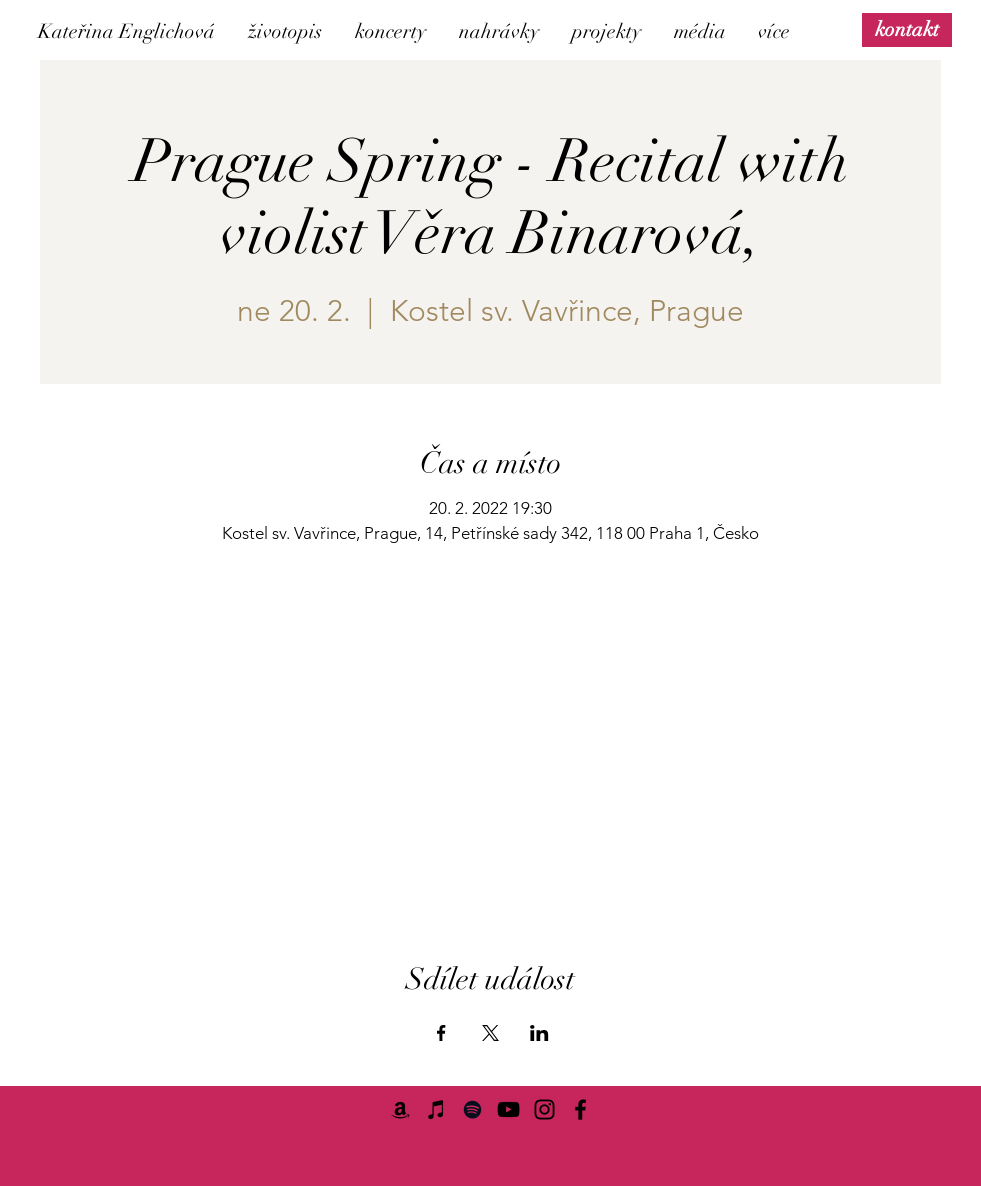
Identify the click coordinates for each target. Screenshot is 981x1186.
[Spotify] (472, 1109)
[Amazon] (400, 1109)
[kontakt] (907, 29)
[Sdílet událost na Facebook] (441, 1033)
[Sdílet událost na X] (490, 1033)
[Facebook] (580, 1109)
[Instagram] (544, 1109)
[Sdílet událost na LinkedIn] (539, 1033)
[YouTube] (508, 1109)
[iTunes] (436, 1109)
